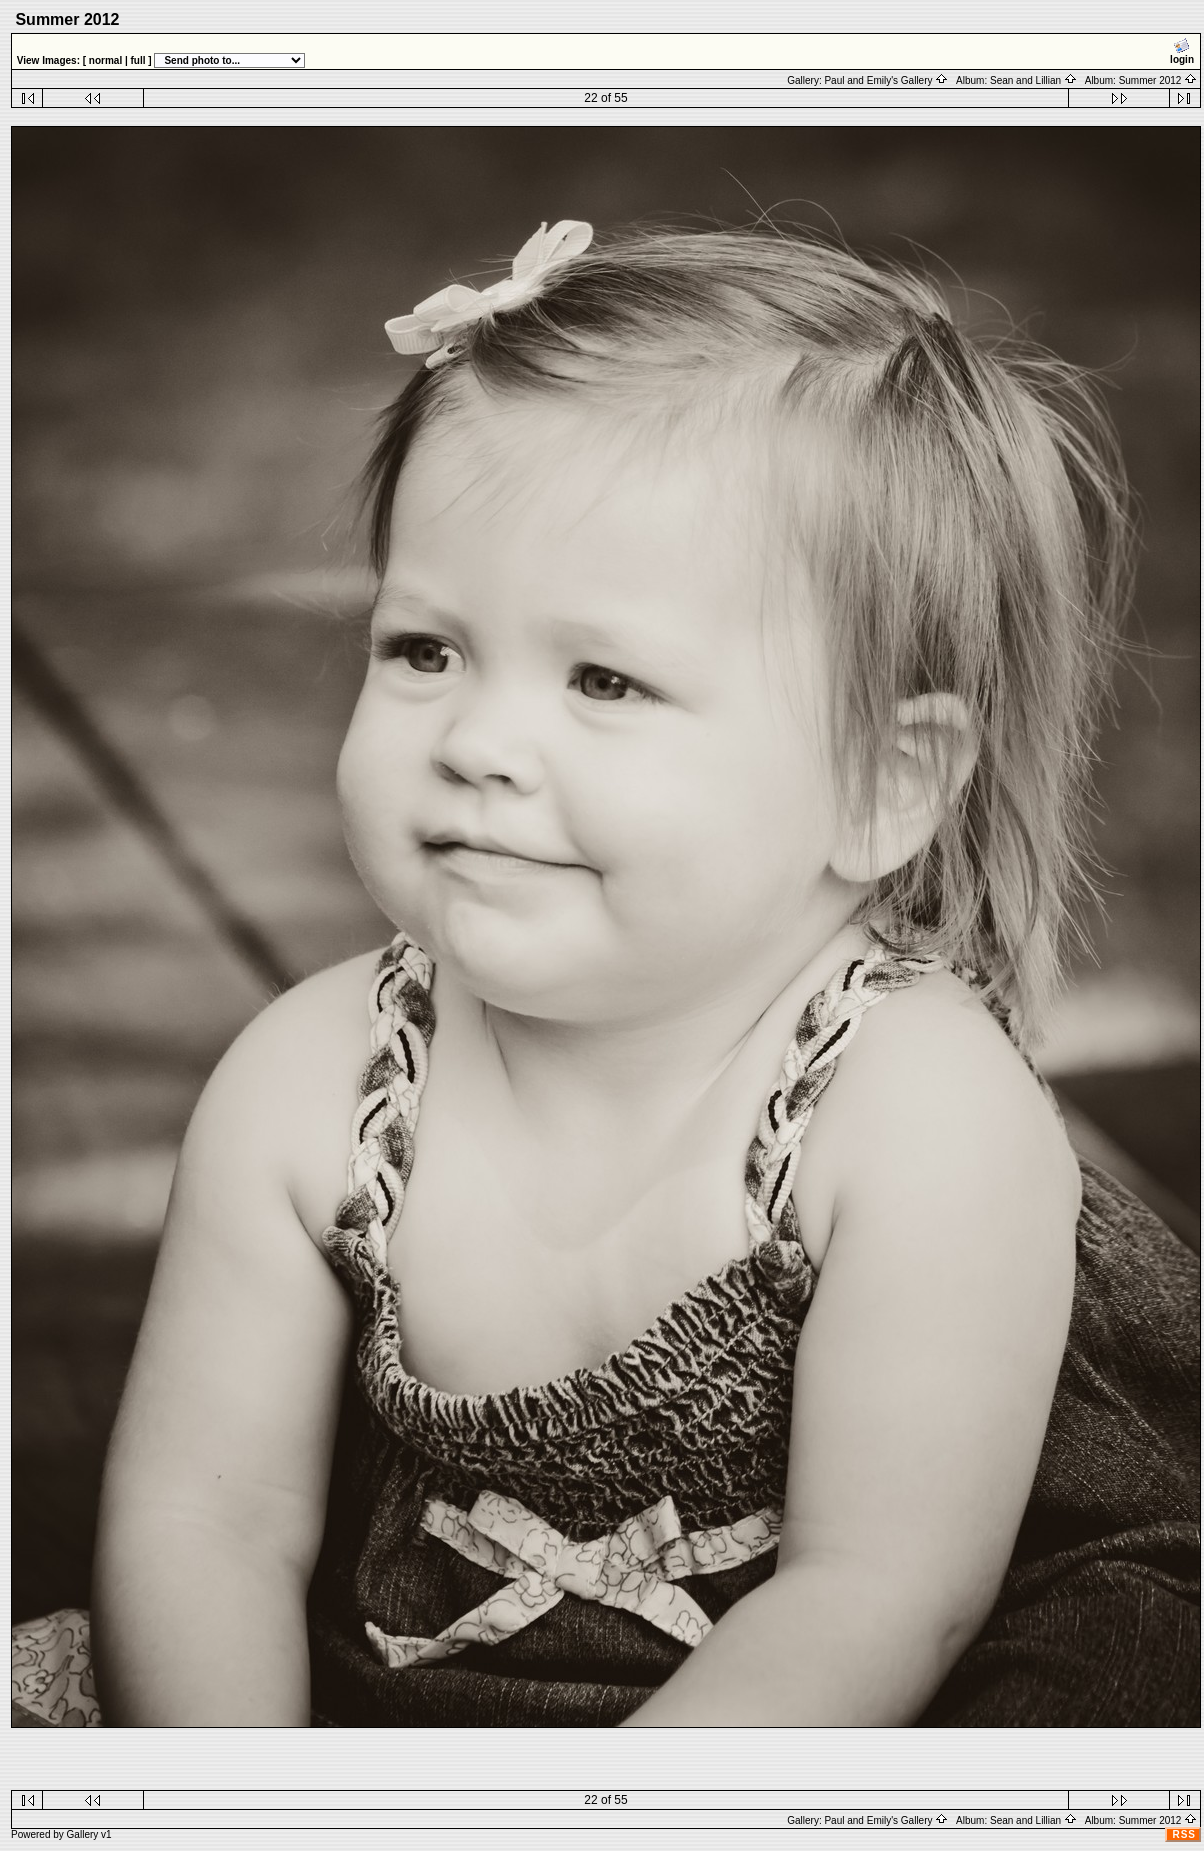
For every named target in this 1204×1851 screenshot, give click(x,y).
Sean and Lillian (1033, 80)
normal (105, 60)
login (1182, 51)
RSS (1184, 1834)
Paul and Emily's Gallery (886, 80)
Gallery (83, 1834)
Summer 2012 (1158, 80)
